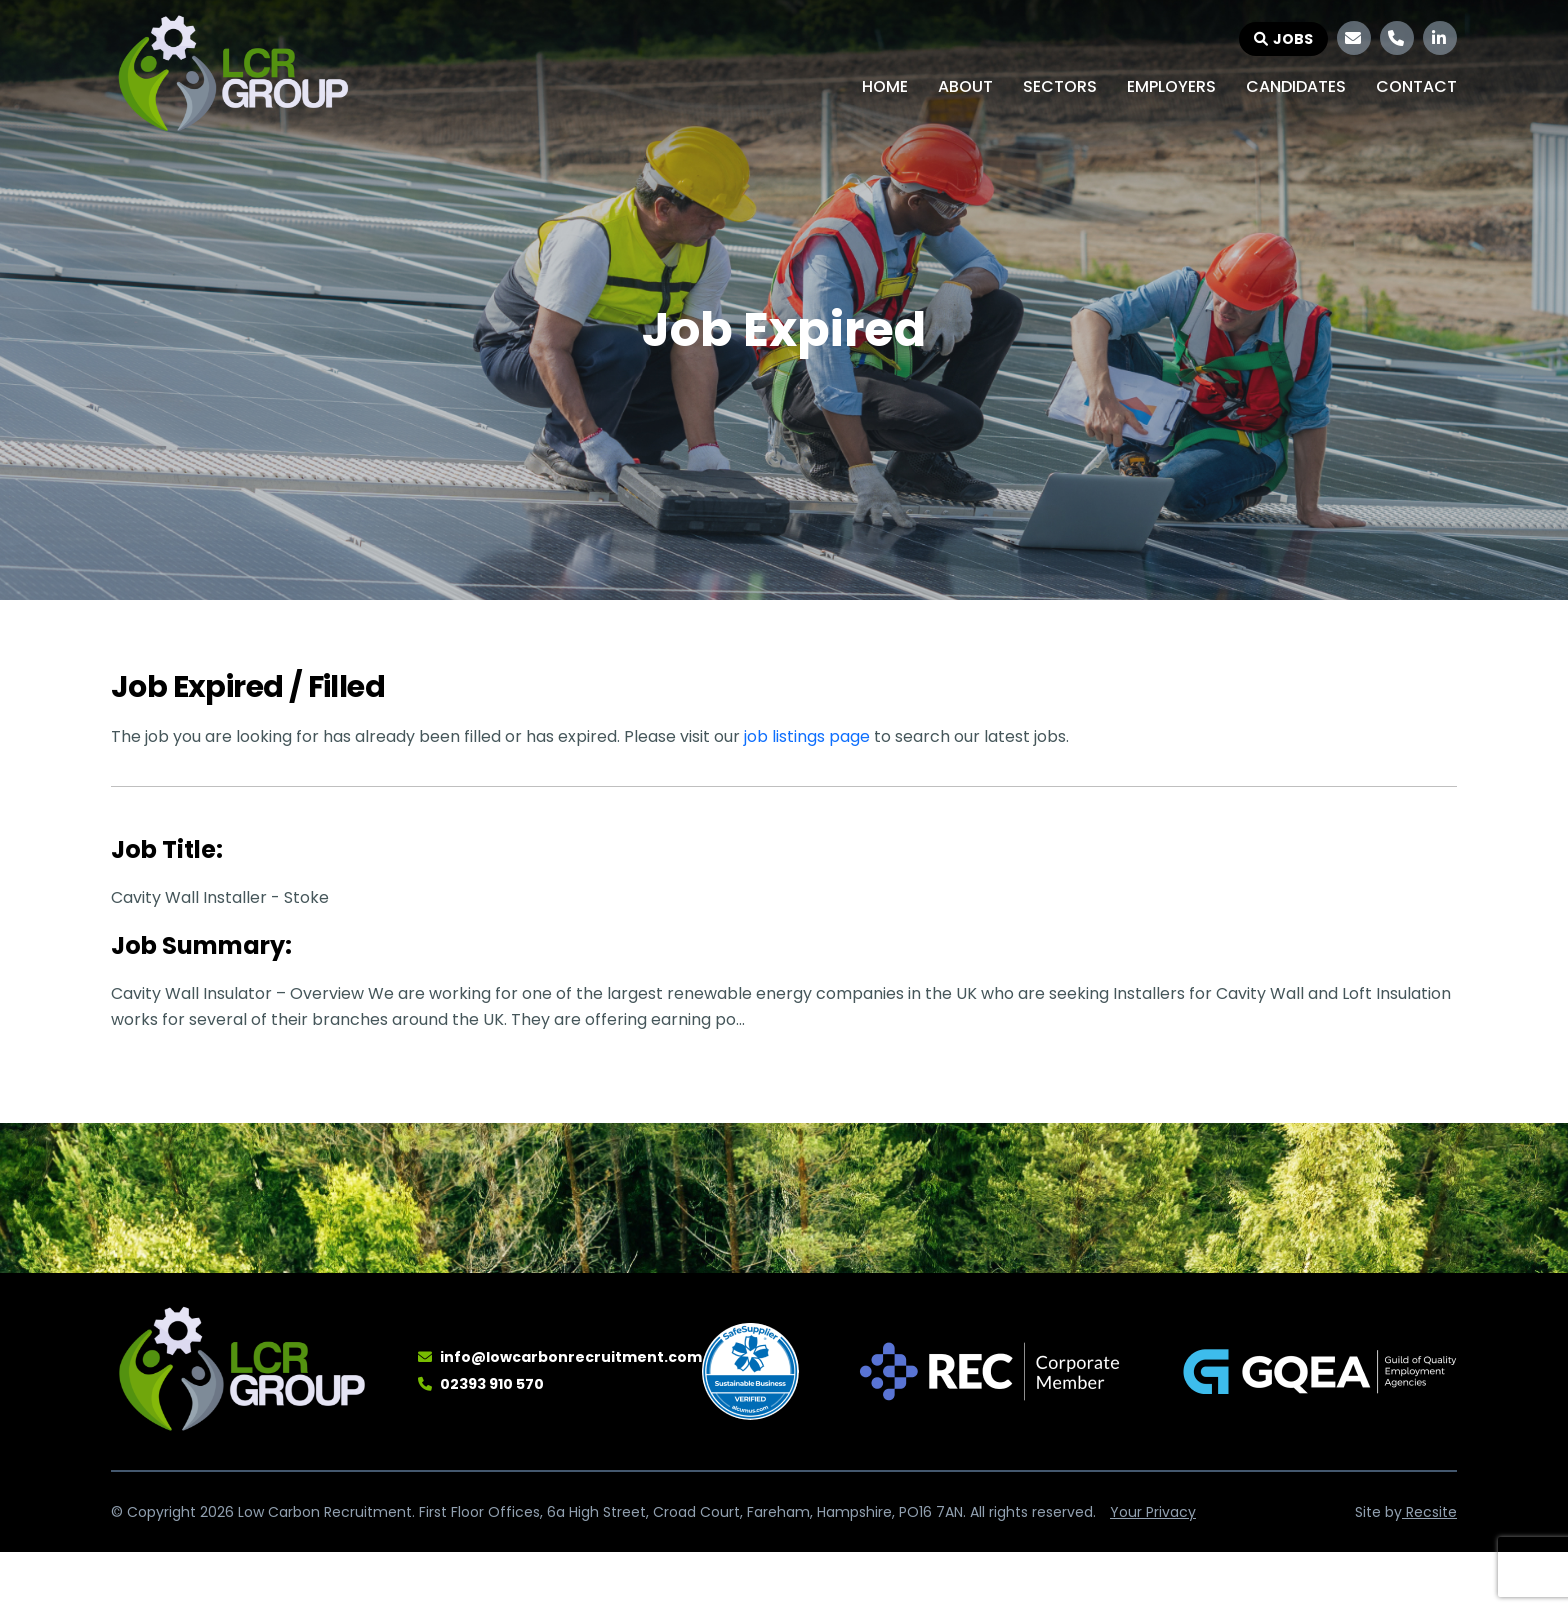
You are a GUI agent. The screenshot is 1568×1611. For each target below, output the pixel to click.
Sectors (1060, 86)
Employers (1171, 86)
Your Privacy (1153, 1512)
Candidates (1296, 86)
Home (885, 86)
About (965, 86)
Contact (1416, 86)
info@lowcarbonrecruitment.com (571, 1357)
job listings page (807, 736)
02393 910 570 (492, 1384)
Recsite (1429, 1512)
